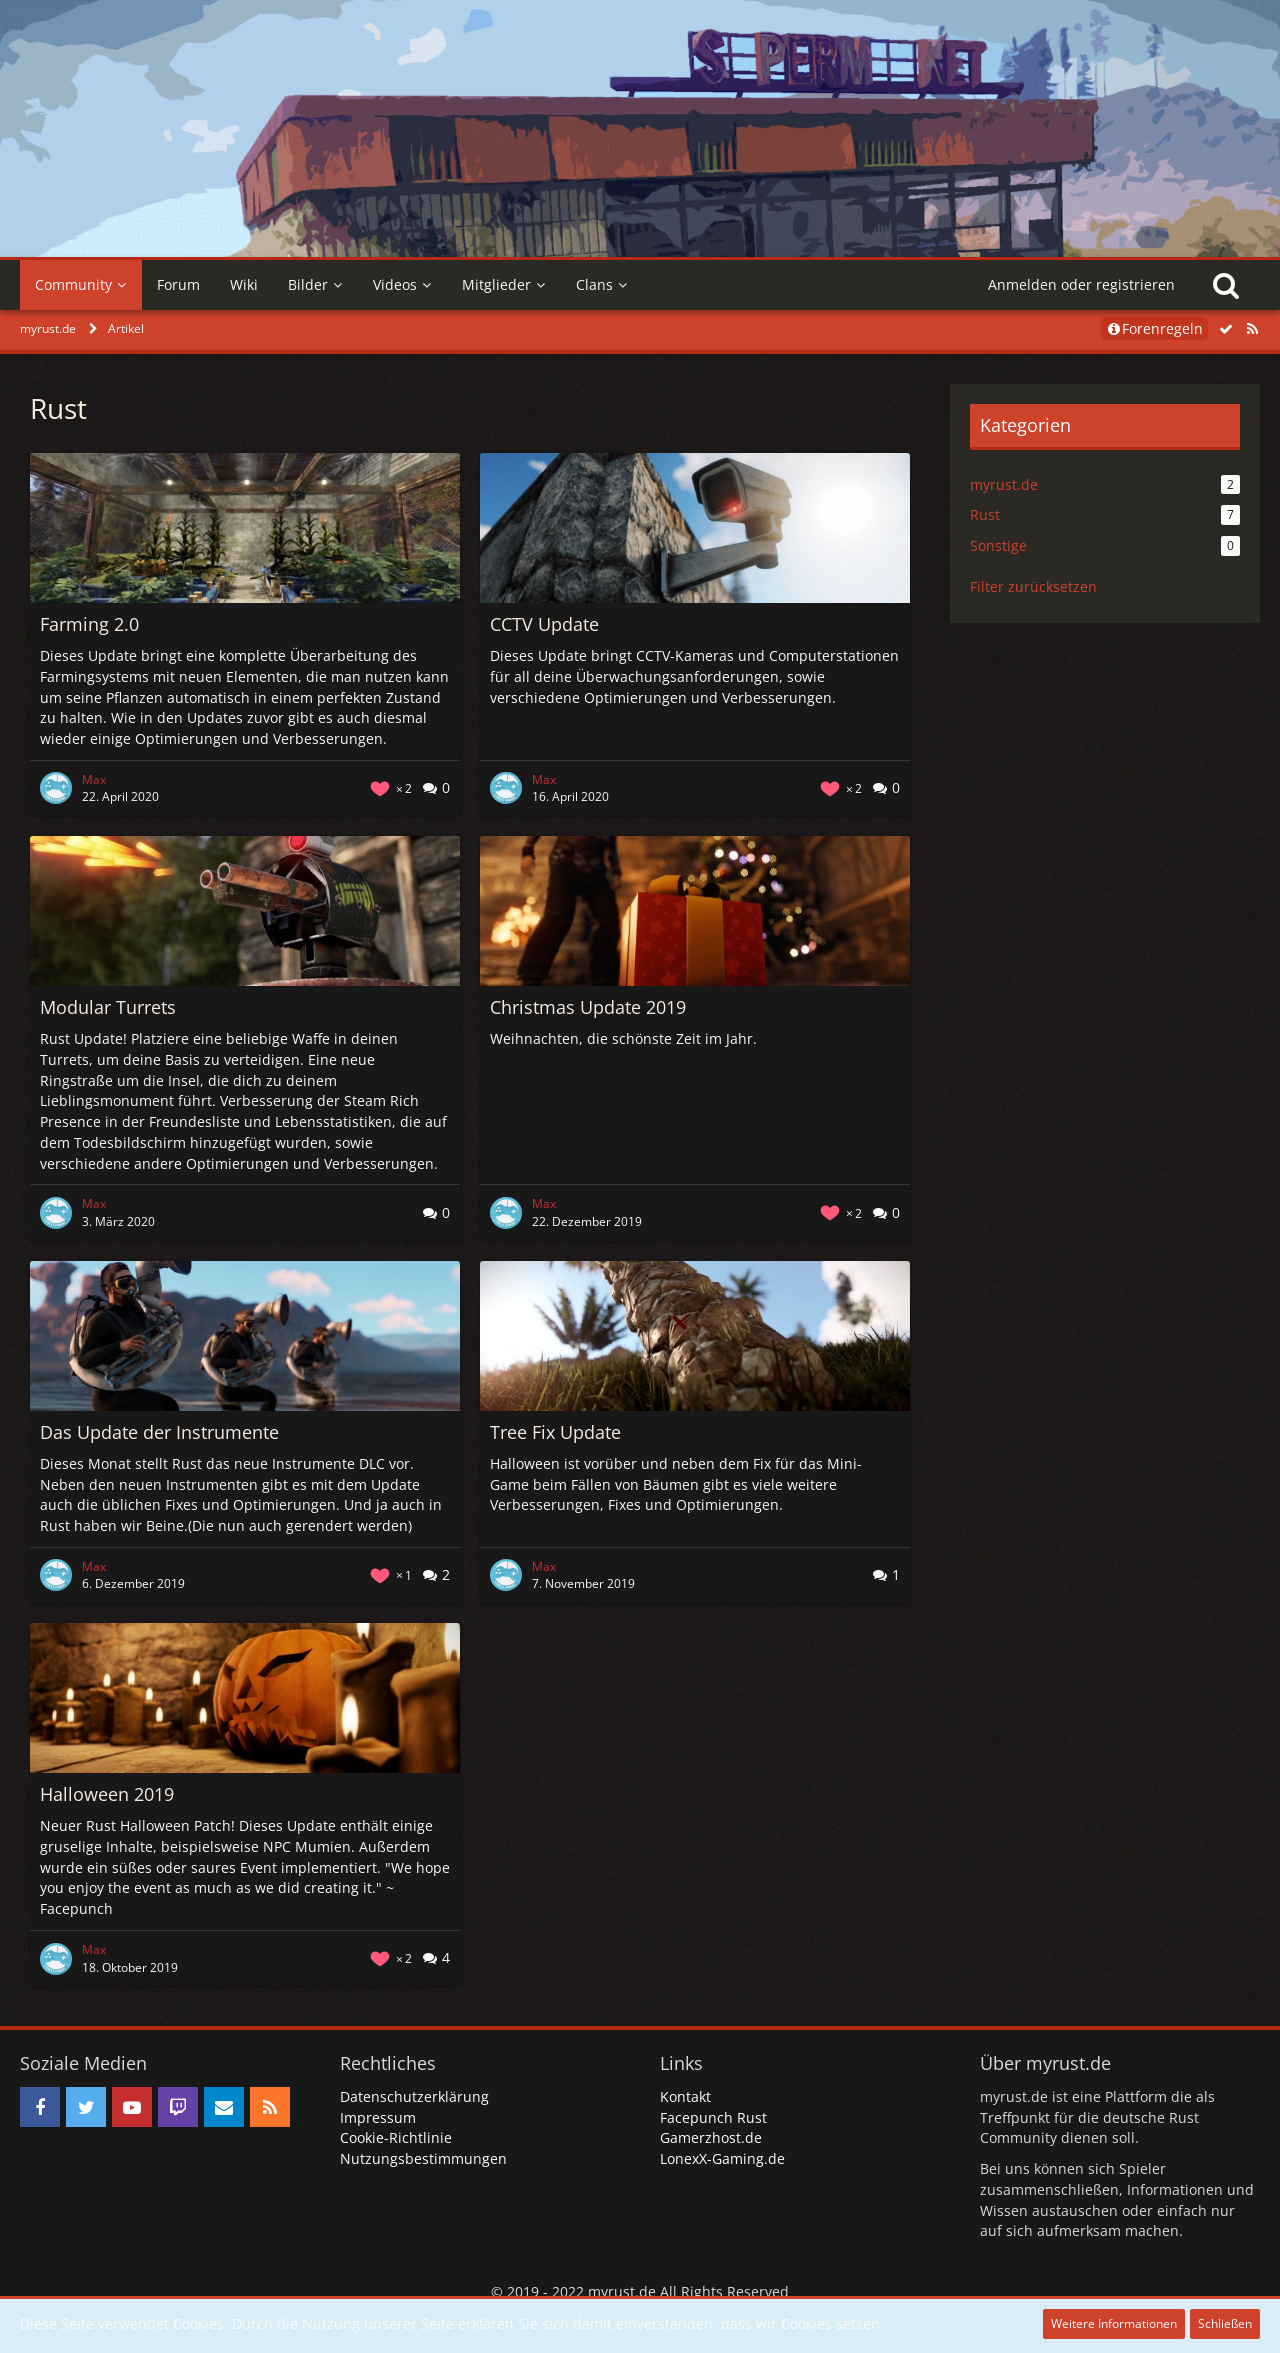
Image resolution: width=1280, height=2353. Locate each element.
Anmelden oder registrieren (1081, 284)
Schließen (1225, 2323)
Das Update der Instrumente (159, 1432)
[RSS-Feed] (1252, 328)
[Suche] (1226, 285)
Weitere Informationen (1114, 2323)
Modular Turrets (108, 1007)
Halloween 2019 (107, 1794)
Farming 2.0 (89, 624)
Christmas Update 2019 (588, 1007)
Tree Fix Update (555, 1432)
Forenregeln (1154, 328)
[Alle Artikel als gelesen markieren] (1226, 328)
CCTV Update (544, 624)
